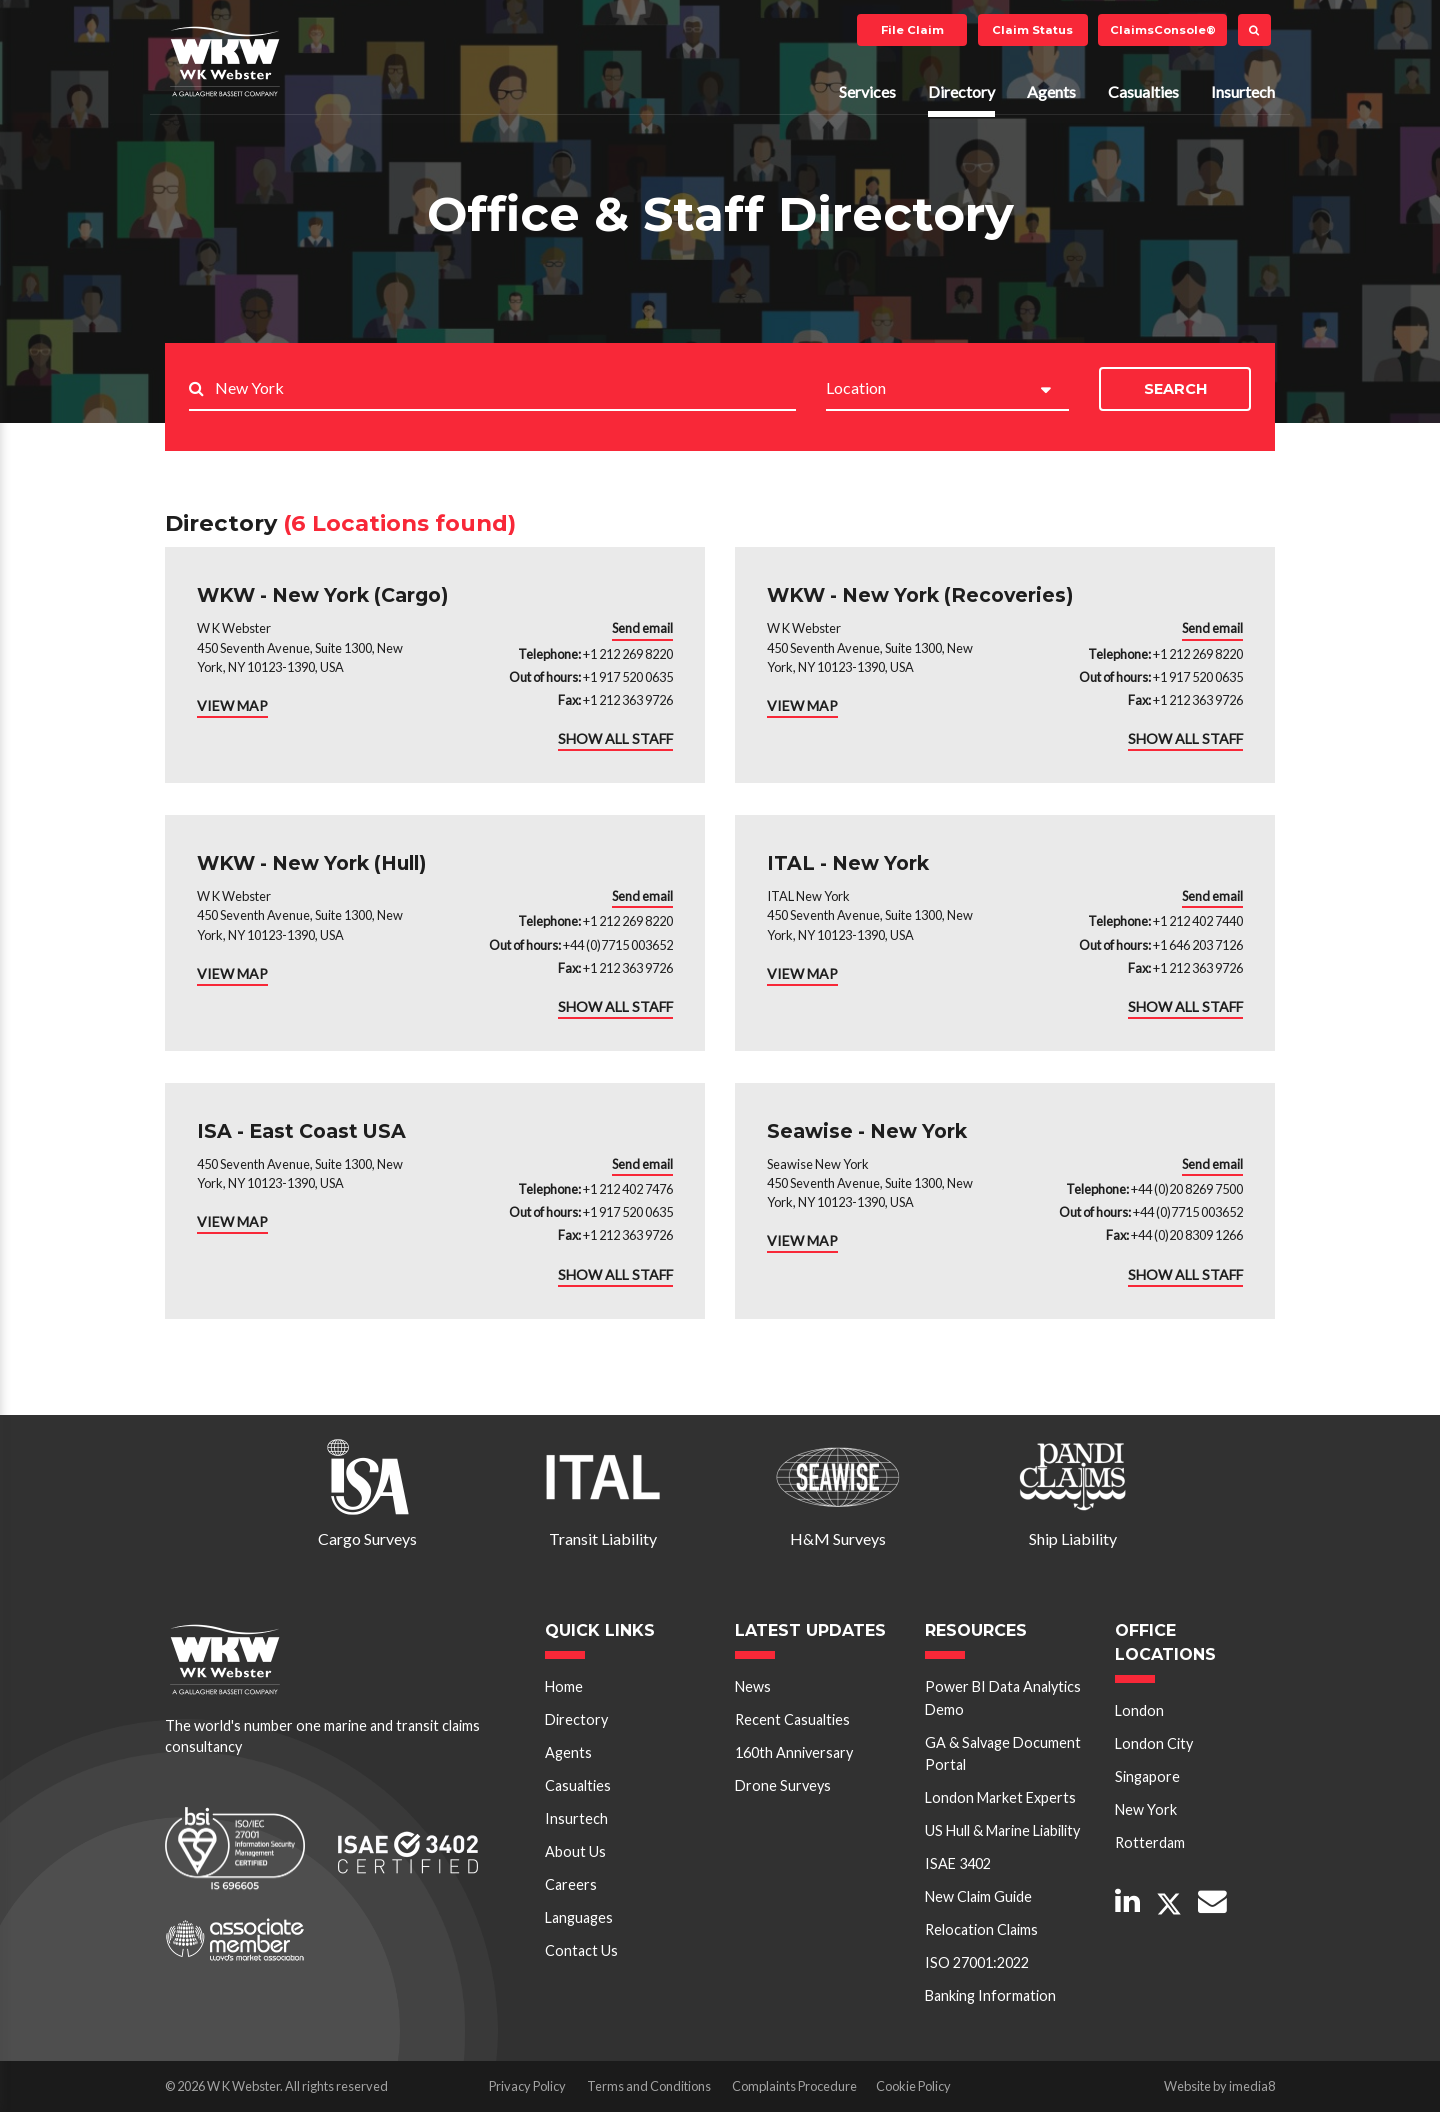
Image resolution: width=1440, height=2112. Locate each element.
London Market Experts (1000, 1797)
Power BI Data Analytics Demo (1003, 1697)
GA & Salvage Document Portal (1003, 1753)
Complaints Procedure (794, 2086)
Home (564, 1686)
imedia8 (1252, 2086)
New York (1146, 1809)
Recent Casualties (792, 1719)
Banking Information (990, 1995)
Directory (961, 91)
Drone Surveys (783, 1785)
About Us (575, 1851)
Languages (579, 1917)
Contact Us (581, 1950)
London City (1154, 1743)
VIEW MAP (232, 705)
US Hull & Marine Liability (1002, 1830)
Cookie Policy (913, 2086)
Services (867, 91)
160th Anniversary (794, 1752)
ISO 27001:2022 (977, 1962)
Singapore (1147, 1776)
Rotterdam (1150, 1842)
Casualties (1143, 91)
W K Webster (225, 61)
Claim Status (1032, 30)
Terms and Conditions (649, 2086)
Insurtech (1243, 91)
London (1139, 1710)
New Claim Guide (978, 1896)
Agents (1051, 91)
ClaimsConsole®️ (1163, 30)
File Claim (912, 30)
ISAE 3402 (958, 1863)
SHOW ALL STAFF (615, 738)
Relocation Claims (981, 1929)
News (753, 1686)
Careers (571, 1884)
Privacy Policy (527, 2086)
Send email (642, 628)
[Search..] (505, 389)
